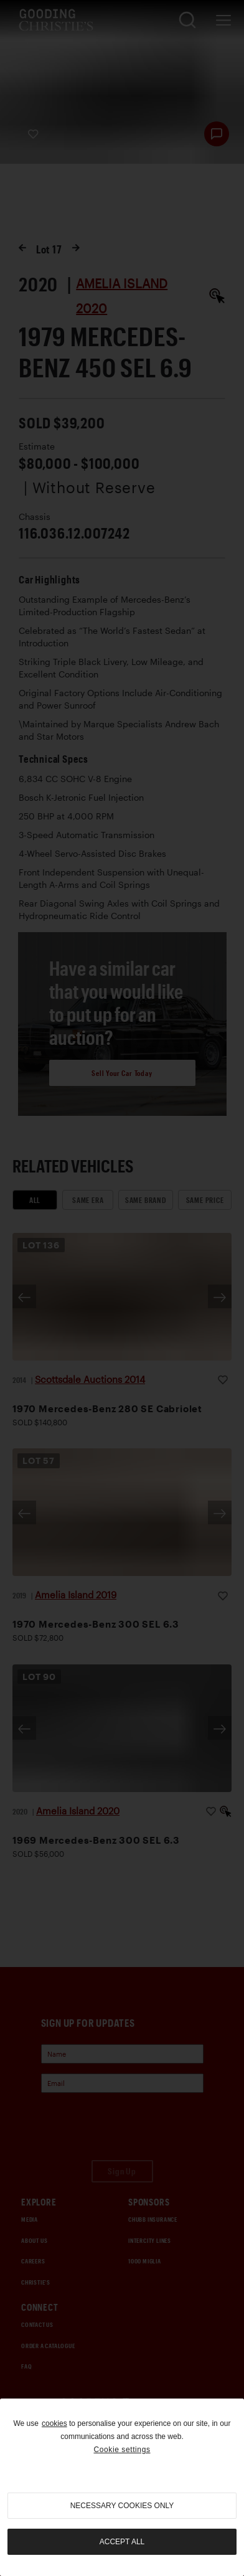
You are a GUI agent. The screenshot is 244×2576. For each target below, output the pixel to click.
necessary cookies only (122, 2505)
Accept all (122, 2541)
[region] (122, 2487)
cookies (54, 2423)
